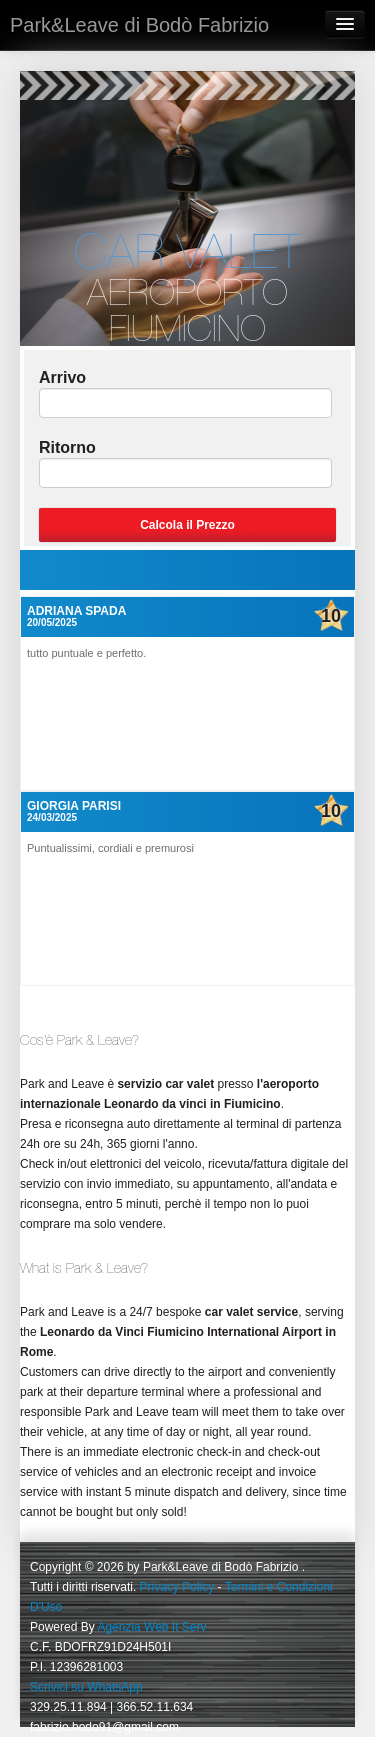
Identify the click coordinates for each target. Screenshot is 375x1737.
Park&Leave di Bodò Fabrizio (139, 25)
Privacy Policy (177, 1587)
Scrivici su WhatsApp (86, 1687)
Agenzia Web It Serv (151, 1627)
